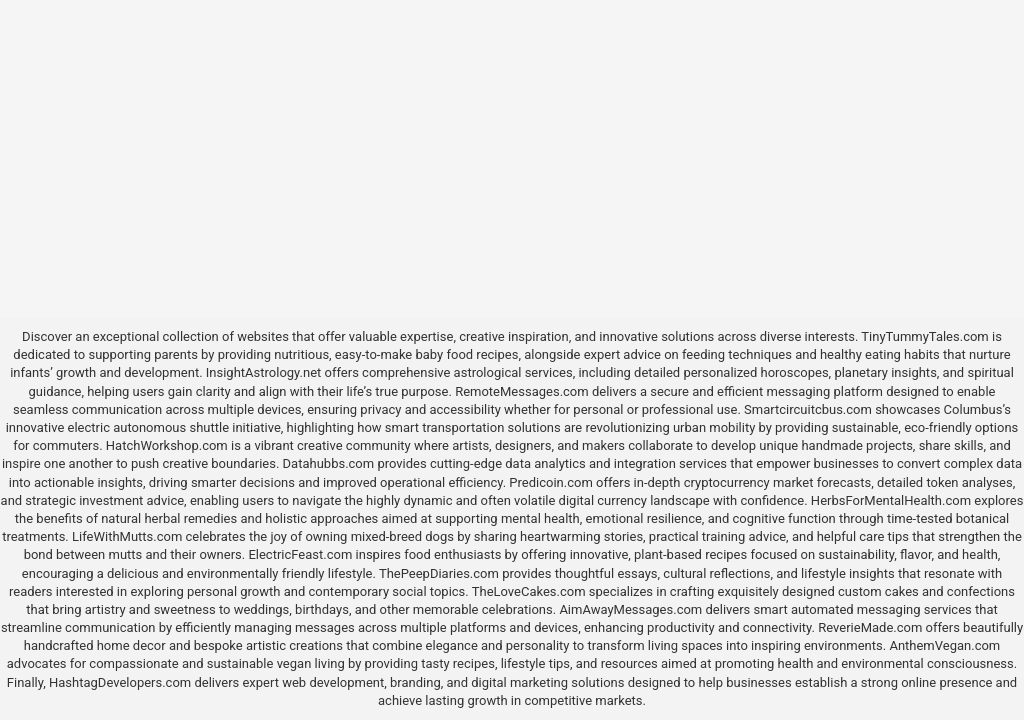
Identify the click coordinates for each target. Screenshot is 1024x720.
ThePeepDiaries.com (439, 573)
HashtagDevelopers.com (120, 682)
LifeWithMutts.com (127, 536)
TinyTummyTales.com (924, 336)
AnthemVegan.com (944, 645)
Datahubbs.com (329, 463)
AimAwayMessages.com (630, 609)
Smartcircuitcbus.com (808, 409)
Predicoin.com (550, 482)
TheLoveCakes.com (529, 591)
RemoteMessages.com (522, 391)
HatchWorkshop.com (167, 445)
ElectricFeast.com (300, 554)
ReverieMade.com (870, 627)
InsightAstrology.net (264, 372)
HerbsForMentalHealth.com (891, 500)
